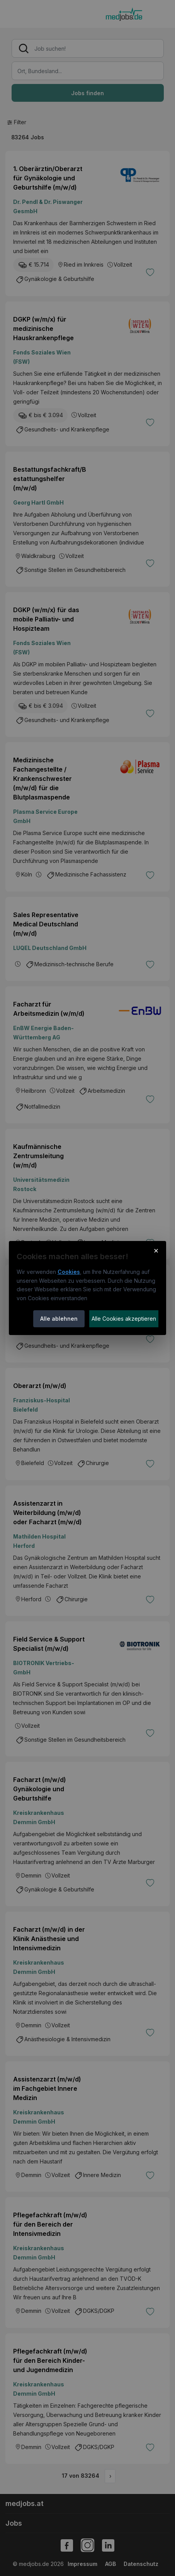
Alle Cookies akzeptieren (124, 1318)
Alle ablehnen (59, 1318)
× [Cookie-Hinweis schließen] (156, 1250)
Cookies (69, 1271)
